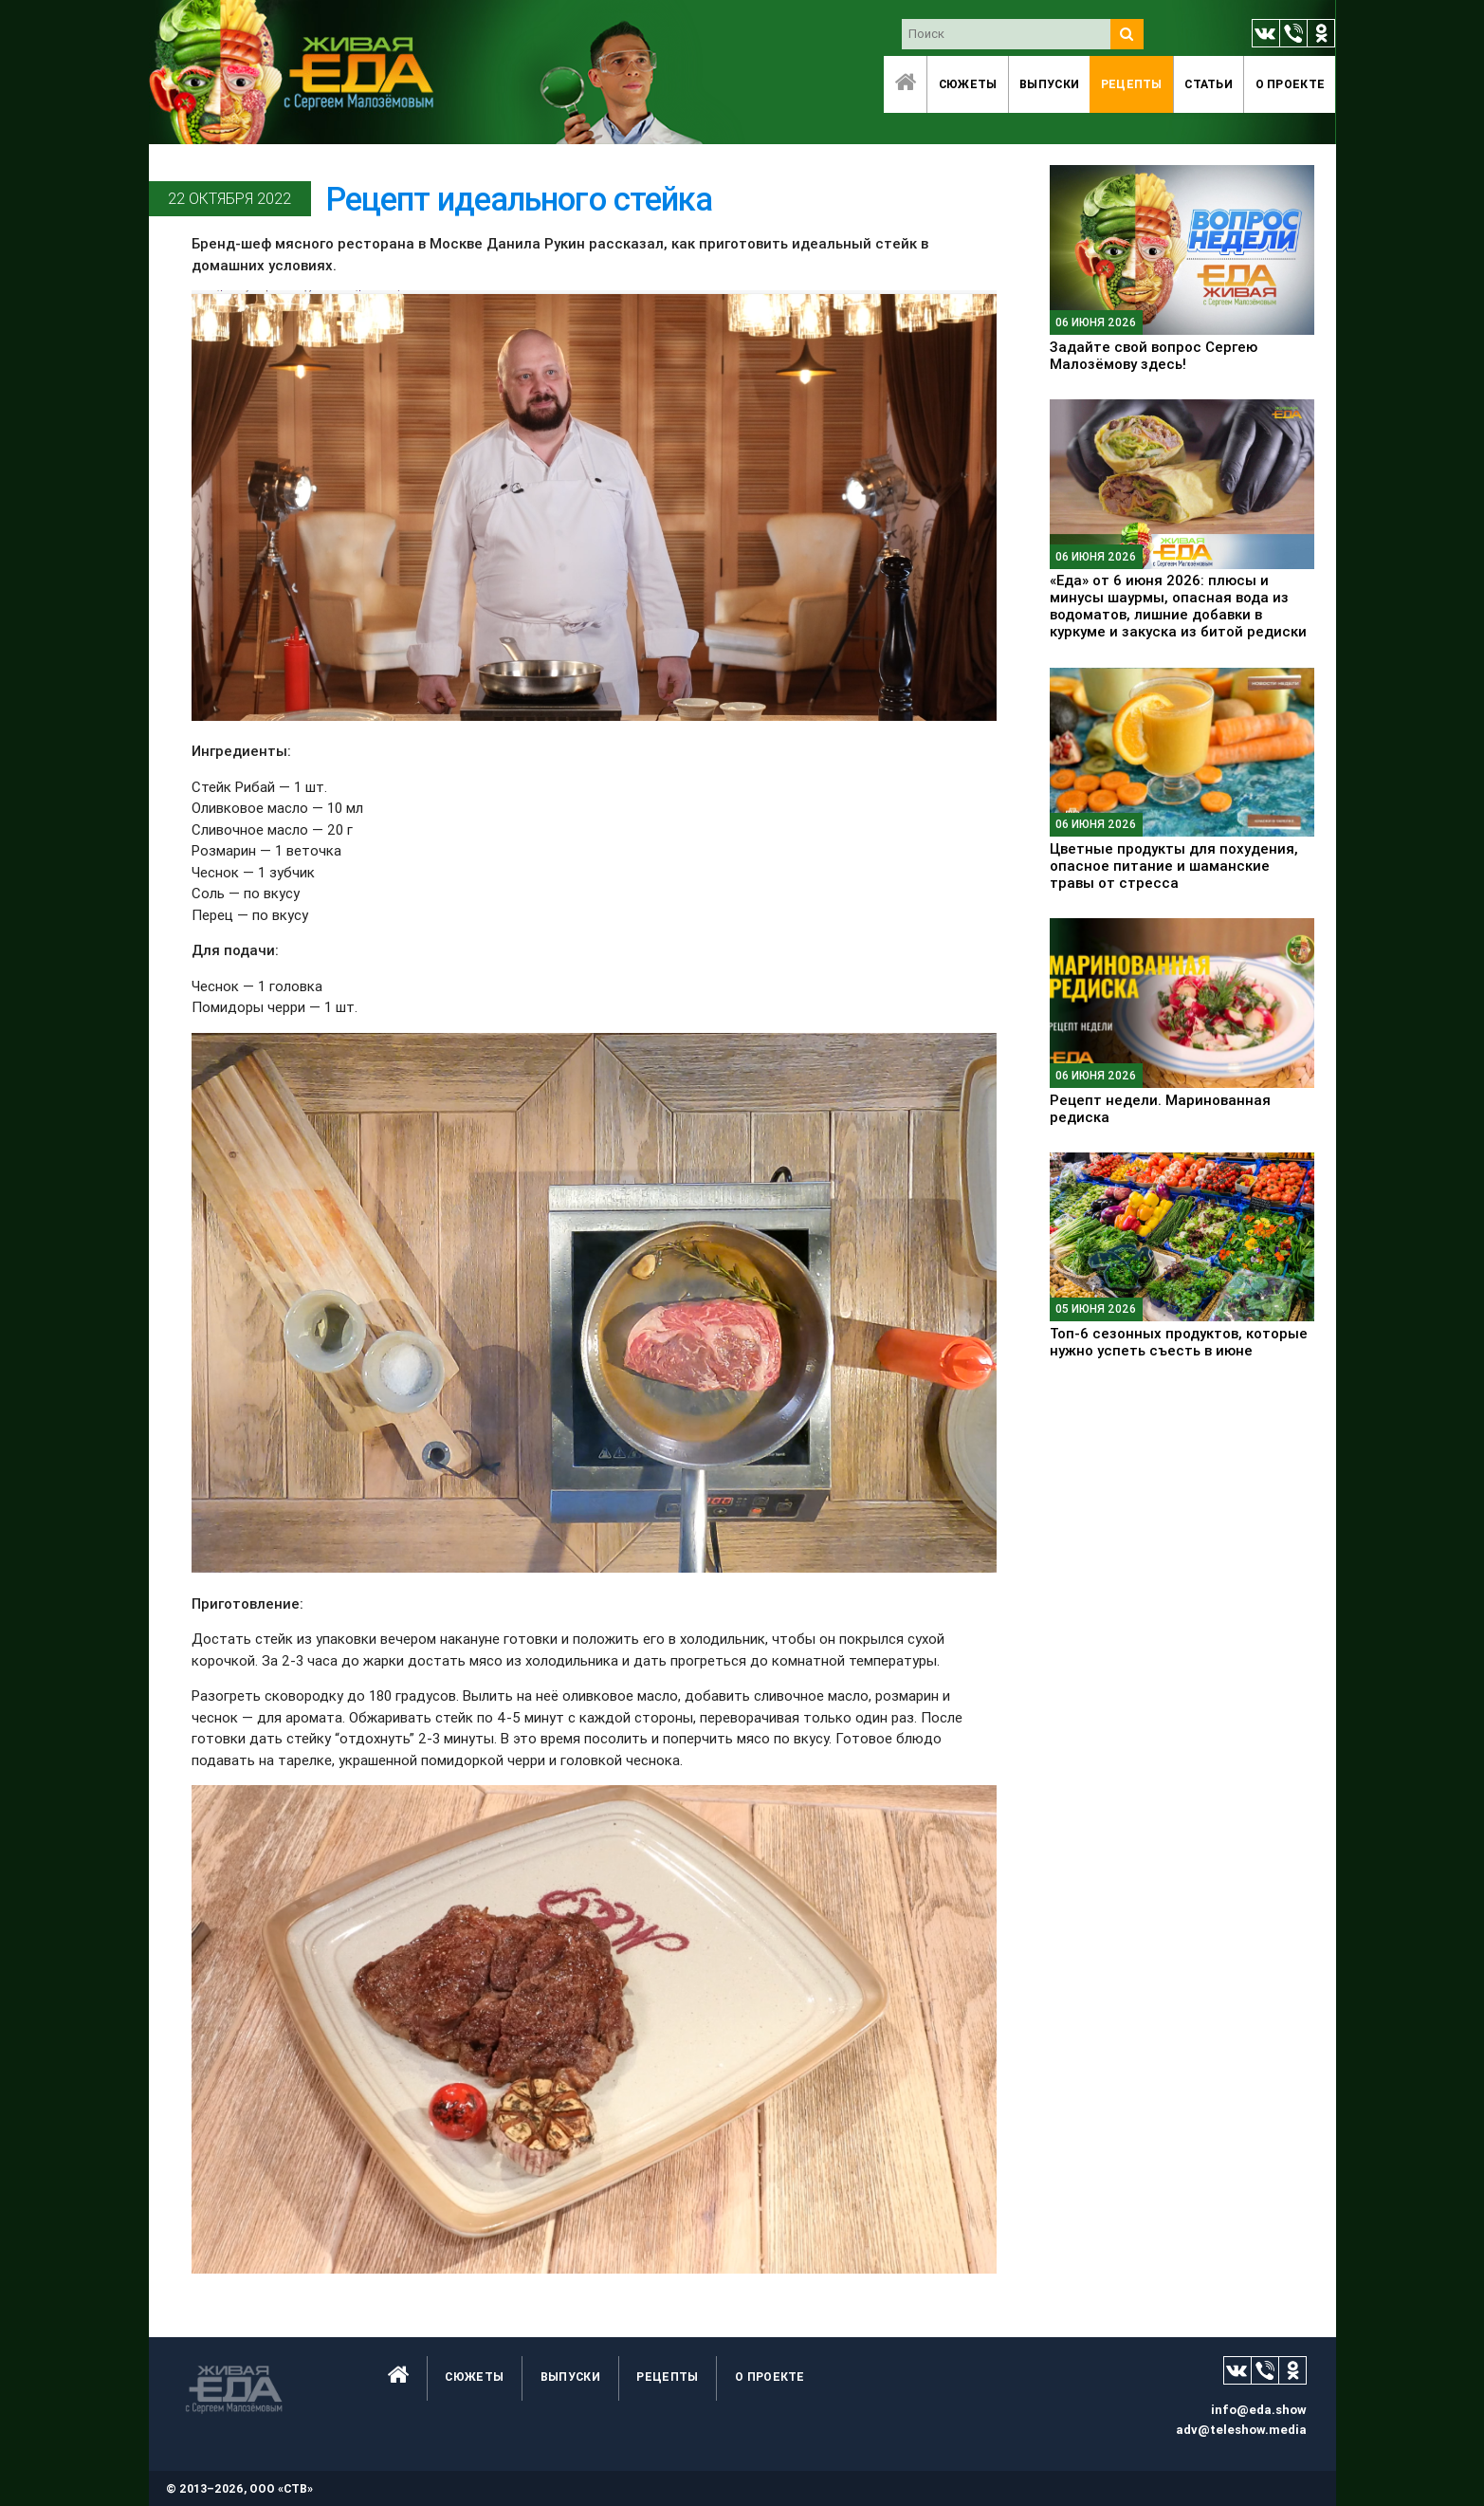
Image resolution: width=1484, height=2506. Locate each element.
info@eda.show (1259, 2410)
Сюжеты (968, 84)
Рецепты (1132, 84)
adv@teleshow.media (1241, 2430)
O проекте (1290, 84)
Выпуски (1049, 84)
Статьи (1208, 84)
